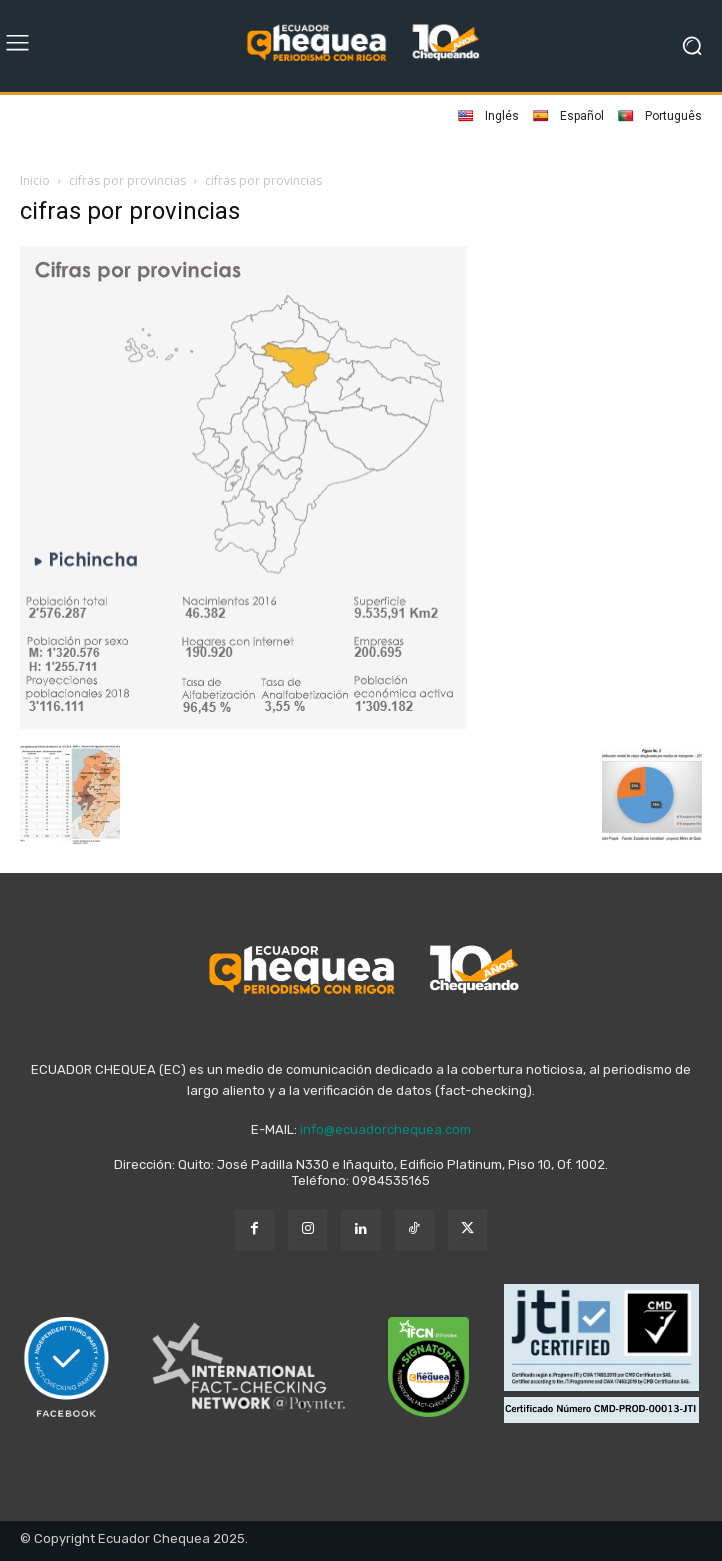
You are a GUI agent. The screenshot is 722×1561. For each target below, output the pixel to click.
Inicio (35, 180)
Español (568, 116)
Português (660, 116)
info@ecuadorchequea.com (385, 1129)
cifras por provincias (127, 180)
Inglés (488, 116)
